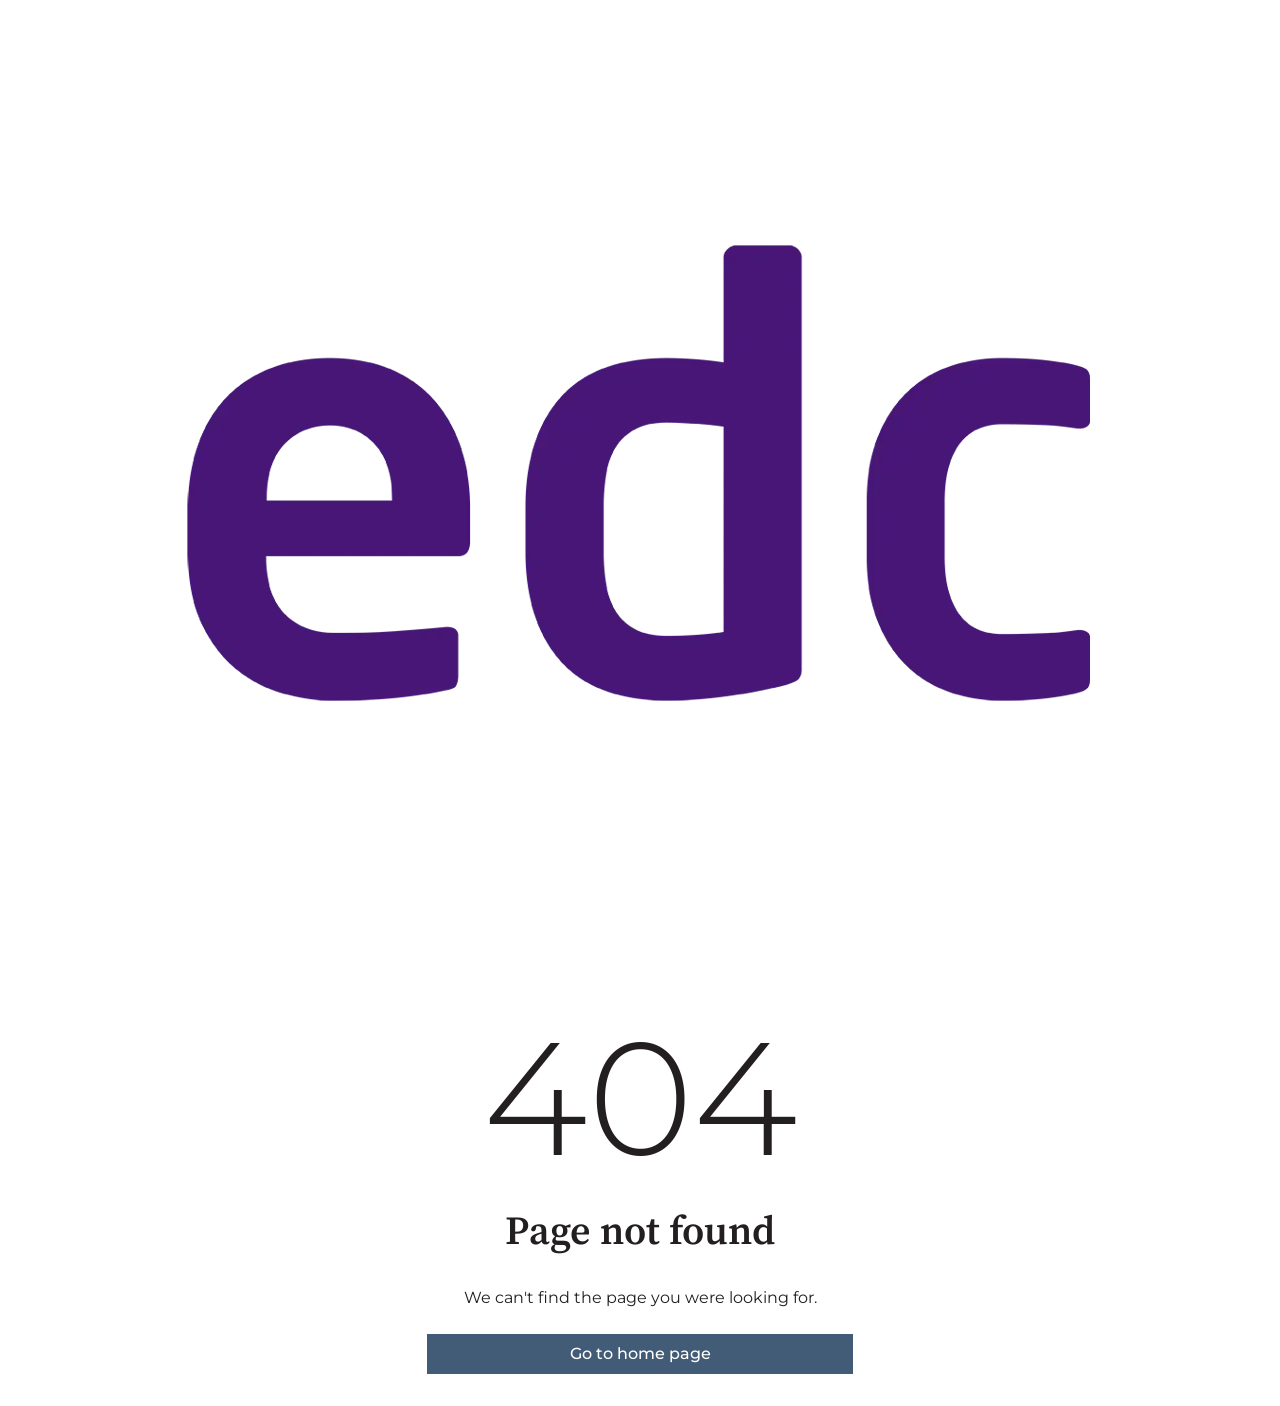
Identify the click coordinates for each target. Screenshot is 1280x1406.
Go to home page (640, 1353)
